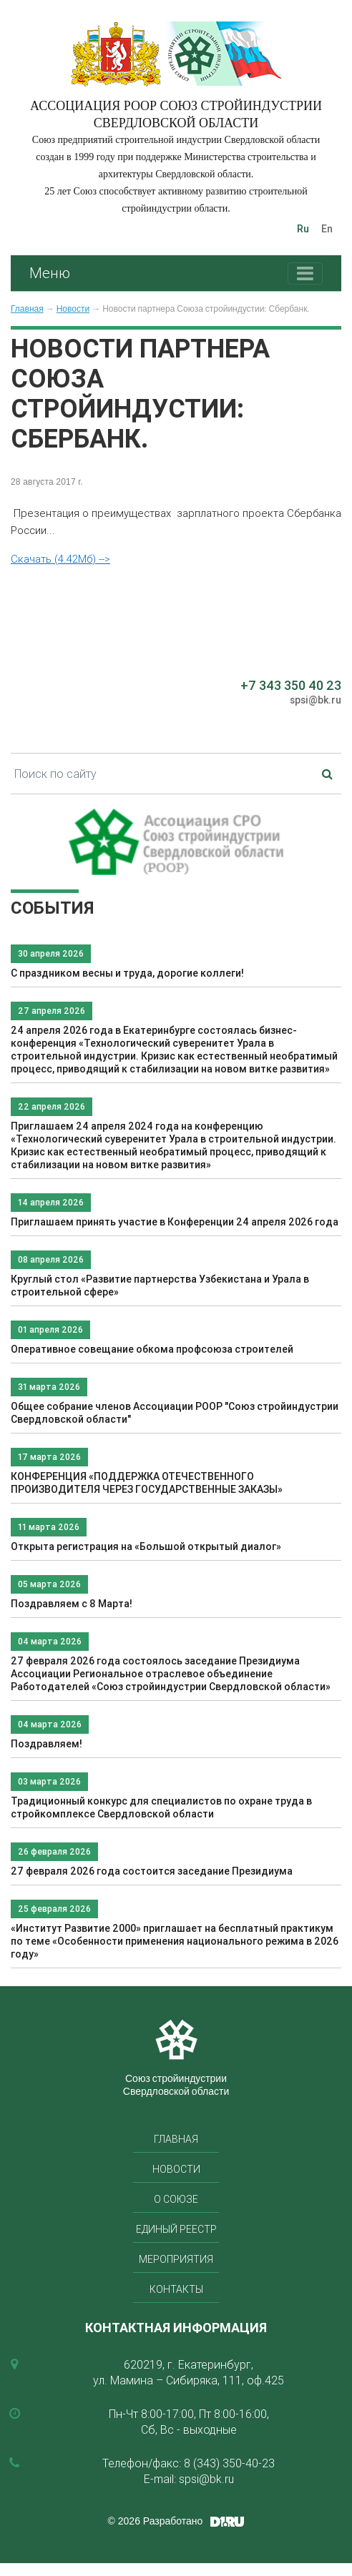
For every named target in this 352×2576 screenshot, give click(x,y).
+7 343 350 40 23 (290, 685)
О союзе (176, 2199)
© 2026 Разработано (155, 2521)
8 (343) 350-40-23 (229, 2463)
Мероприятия (176, 2259)
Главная (27, 309)
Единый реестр (176, 2229)
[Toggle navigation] (305, 273)
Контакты (176, 2289)
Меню (49, 273)
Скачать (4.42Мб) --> (60, 559)
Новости (73, 309)
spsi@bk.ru (315, 700)
